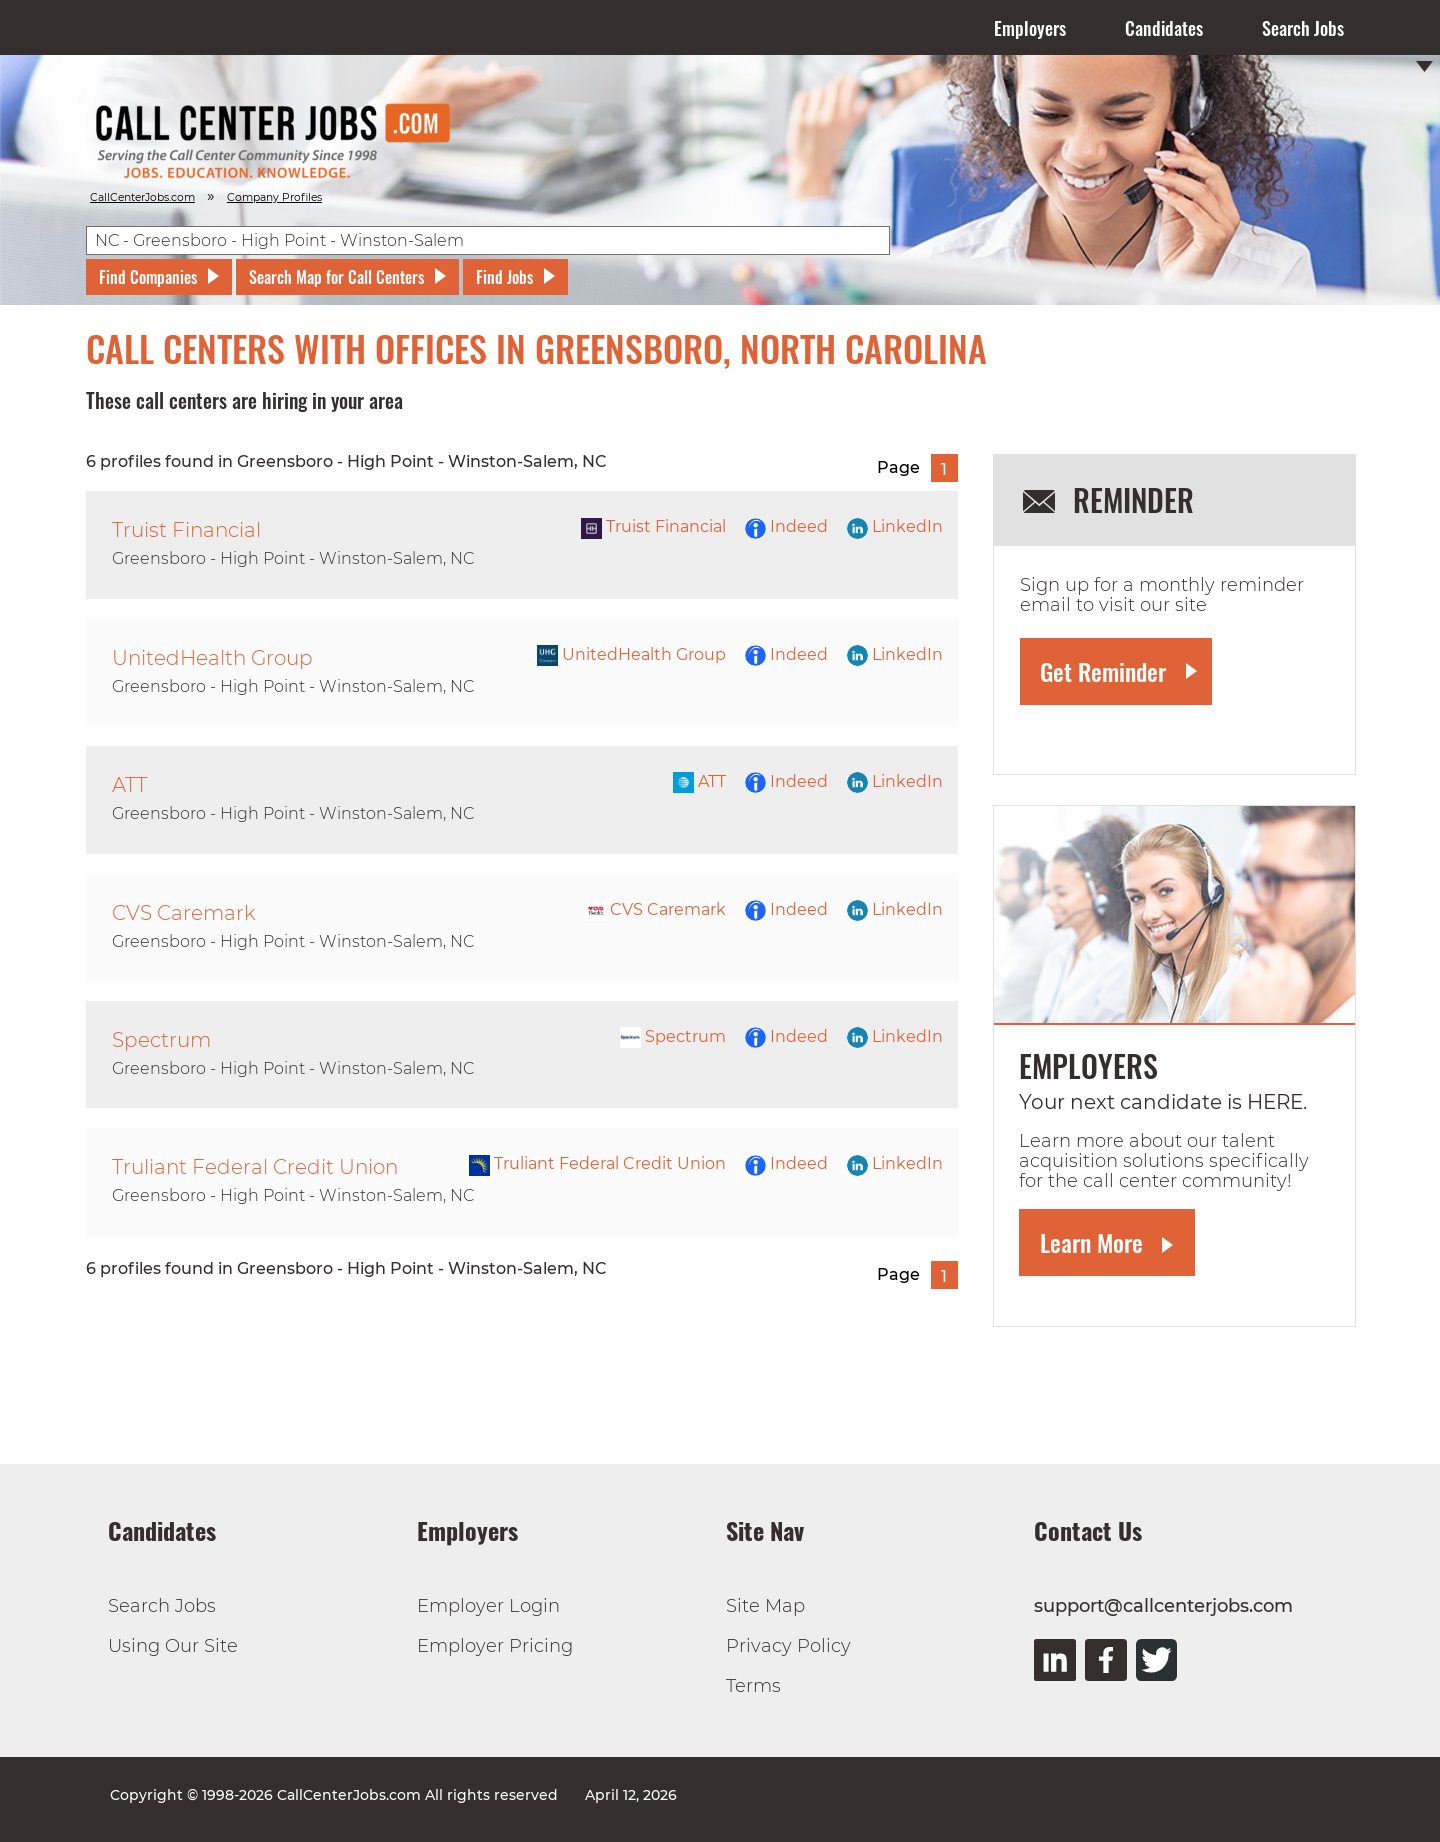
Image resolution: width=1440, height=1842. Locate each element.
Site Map (765, 1606)
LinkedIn (895, 526)
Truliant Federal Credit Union (597, 1163)
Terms (753, 1686)
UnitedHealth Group (631, 654)
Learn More (1091, 1242)
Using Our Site (173, 1646)
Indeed (786, 526)
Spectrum (673, 1036)
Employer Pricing (495, 1646)
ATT (699, 781)
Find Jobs (504, 277)
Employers (1030, 28)
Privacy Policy (788, 1646)
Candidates (1164, 28)
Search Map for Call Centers (336, 277)
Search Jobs (1303, 28)
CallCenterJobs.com (142, 197)
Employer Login (488, 1606)
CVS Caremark (655, 909)
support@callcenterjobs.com (1163, 1606)
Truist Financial (653, 526)
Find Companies (148, 277)
